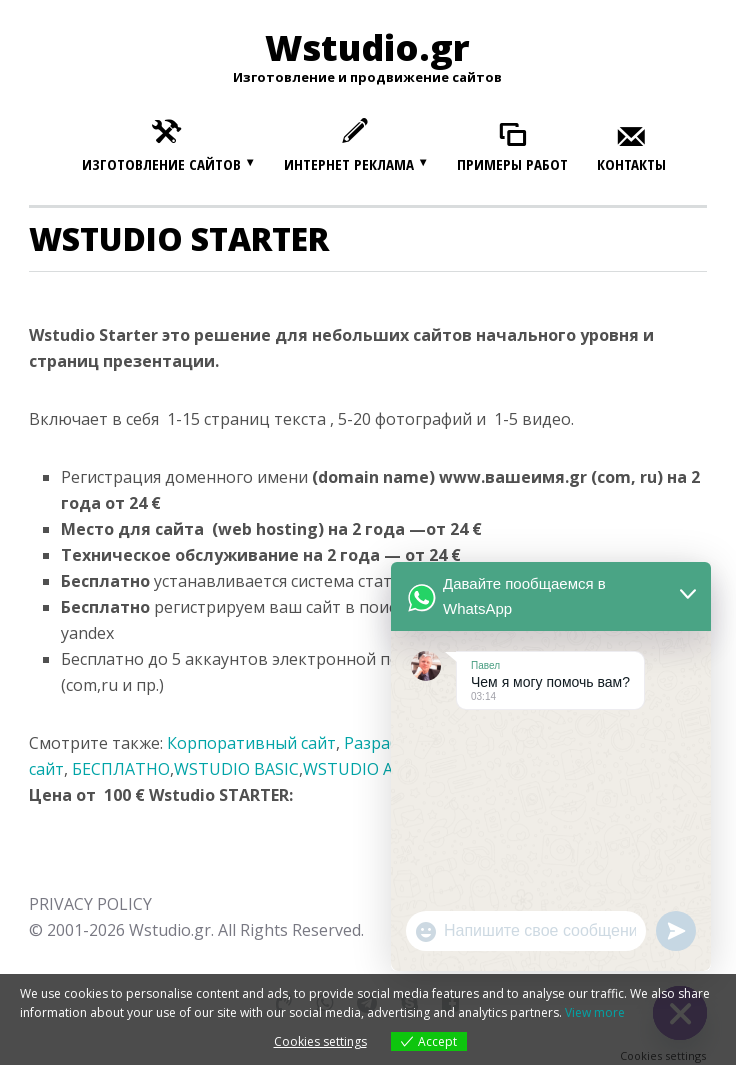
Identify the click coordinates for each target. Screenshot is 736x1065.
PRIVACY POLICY (90, 904)
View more (595, 1012)
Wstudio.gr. (171, 930)
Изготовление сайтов (161, 164)
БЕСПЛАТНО (121, 769)
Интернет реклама (349, 164)
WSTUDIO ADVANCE (380, 769)
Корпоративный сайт (251, 743)
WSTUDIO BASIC (236, 769)
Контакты (631, 164)
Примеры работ (512, 164)
